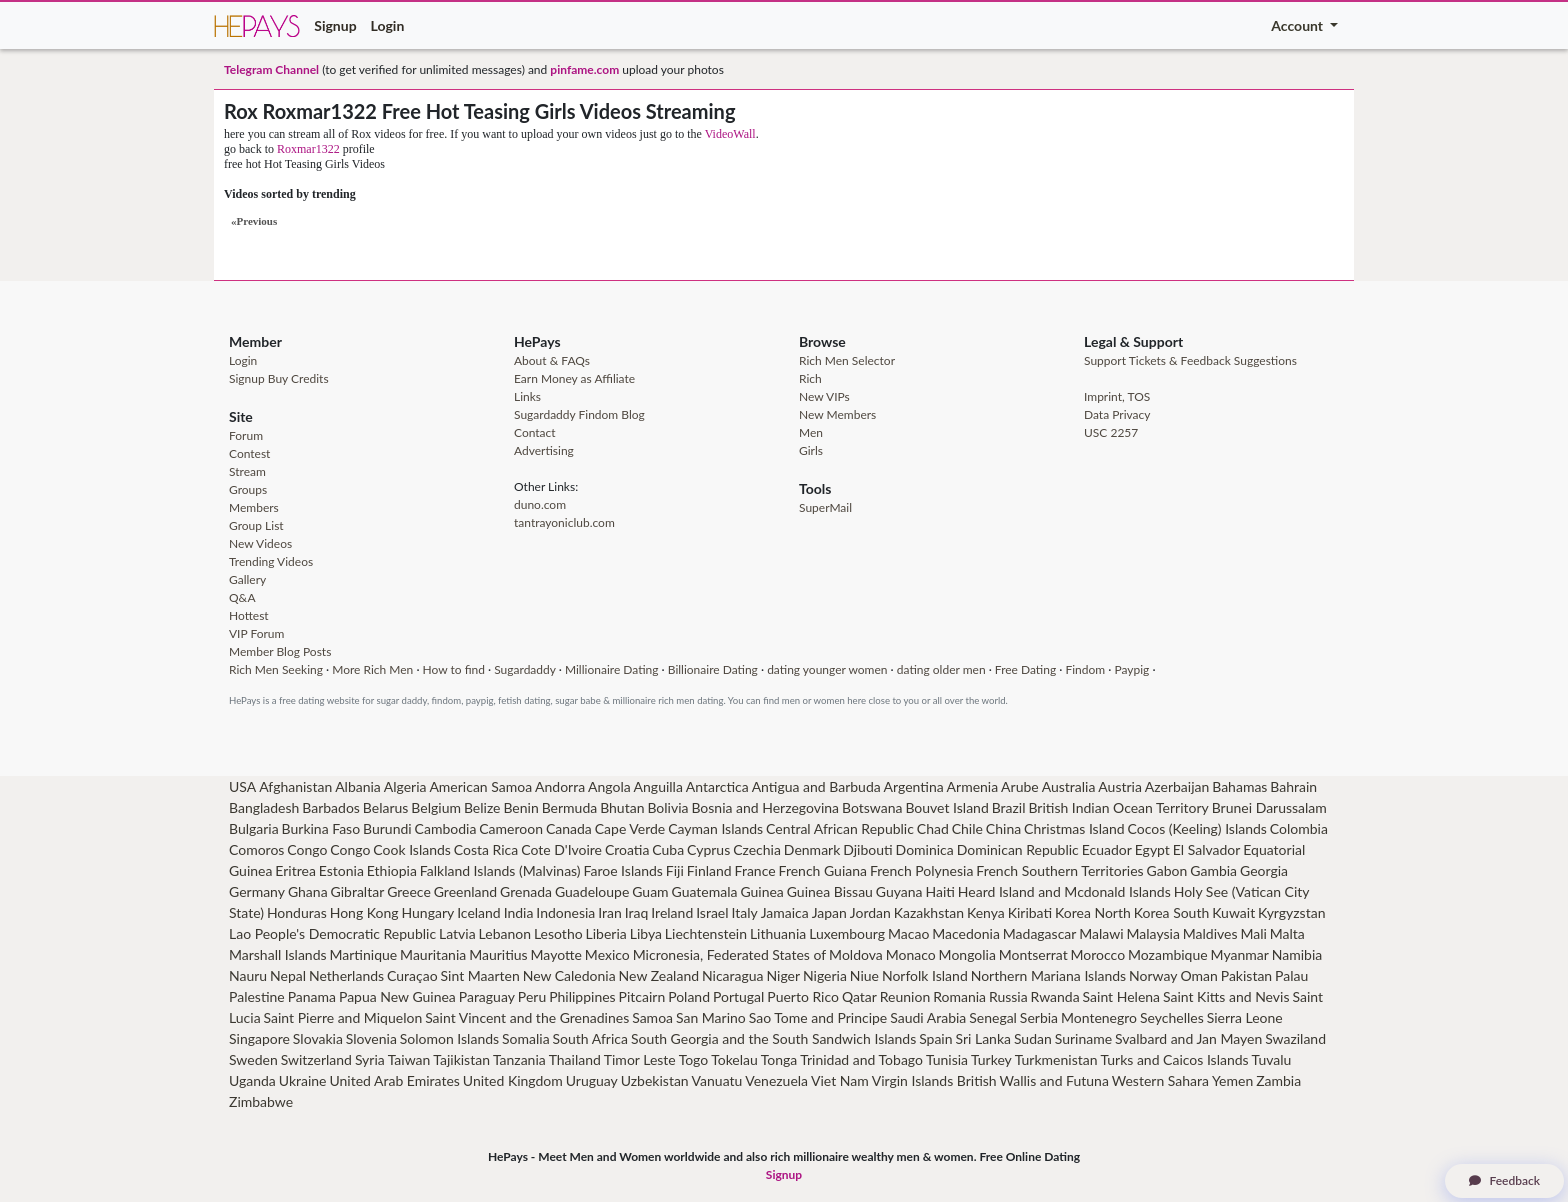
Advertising (544, 450)
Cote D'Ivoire (561, 849)
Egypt (1152, 849)
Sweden (253, 1059)
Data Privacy (1117, 414)
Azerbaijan (1177, 786)
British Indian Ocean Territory (1118, 807)
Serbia (1039, 1017)
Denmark (812, 849)
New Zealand (659, 975)
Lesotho (558, 933)
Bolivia (667, 807)
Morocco (1098, 954)
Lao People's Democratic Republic (332, 933)
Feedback (1504, 1180)
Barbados (331, 807)
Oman (1198, 975)
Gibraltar (358, 891)
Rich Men (254, 669)
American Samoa (480, 786)
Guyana (899, 891)
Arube (1020, 786)
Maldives (1210, 933)
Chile (967, 828)
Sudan (1033, 1038)
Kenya (986, 912)
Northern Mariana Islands (1048, 975)
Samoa (652, 1017)
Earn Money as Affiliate (574, 378)
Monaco (911, 954)
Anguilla (658, 786)
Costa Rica (486, 849)
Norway (1153, 975)
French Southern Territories (1059, 870)
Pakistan (1246, 975)
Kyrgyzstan (1291, 912)
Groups (248, 489)
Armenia (973, 786)
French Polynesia (922, 870)
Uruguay (592, 1080)
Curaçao (412, 975)
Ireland (672, 912)
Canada (569, 828)
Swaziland (1295, 1038)
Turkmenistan (1056, 1059)
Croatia (627, 849)
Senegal (993, 1017)
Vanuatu (717, 1080)
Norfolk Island (925, 975)
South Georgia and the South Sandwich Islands (773, 1038)
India (519, 912)
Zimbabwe (261, 1101)
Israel (712, 912)
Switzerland (316, 1059)
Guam (650, 891)
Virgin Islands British (934, 1080)
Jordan (870, 912)
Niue (864, 975)
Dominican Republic (1018, 849)
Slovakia (318, 1038)
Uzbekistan (655, 1080)
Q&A (242, 597)
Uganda (252, 1080)
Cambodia (446, 828)
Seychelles (1172, 1017)
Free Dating (1025, 669)
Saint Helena (1121, 996)
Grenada (526, 891)
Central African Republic (840, 828)
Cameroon (511, 828)
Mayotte (556, 954)
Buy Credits (298, 378)
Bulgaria (254, 828)
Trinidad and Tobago (861, 1059)
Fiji (675, 870)
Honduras (297, 912)
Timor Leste (640, 1059)
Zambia (1278, 1080)
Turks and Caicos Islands (1174, 1059)
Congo (307, 849)
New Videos (260, 543)
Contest (249, 453)
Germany (257, 891)
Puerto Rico (803, 996)
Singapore (259, 1038)
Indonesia (565, 912)
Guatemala (705, 891)
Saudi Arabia (928, 1017)
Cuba (668, 849)
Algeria (405, 786)
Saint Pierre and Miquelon (343, 1017)
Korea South (1172, 912)
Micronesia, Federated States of (730, 954)
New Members (837, 414)
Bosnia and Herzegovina (765, 807)
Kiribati (1030, 912)
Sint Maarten (480, 975)
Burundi (387, 828)
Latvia (457, 933)
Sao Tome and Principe (818, 1017)
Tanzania (519, 1059)
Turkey (991, 1059)
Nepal (288, 975)
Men (811, 432)
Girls (811, 450)
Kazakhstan (929, 912)
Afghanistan (295, 786)
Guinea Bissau (830, 891)
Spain (935, 1038)
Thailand (575, 1059)
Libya (646, 933)
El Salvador (1207, 849)
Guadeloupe (592, 891)
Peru (532, 996)
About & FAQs (552, 360)
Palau (1291, 975)
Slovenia (371, 1038)
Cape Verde (630, 828)
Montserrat (1033, 954)
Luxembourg (847, 933)
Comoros (256, 849)
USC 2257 (1111, 432)
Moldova (856, 954)
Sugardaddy (524, 669)
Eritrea (295, 870)
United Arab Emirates (394, 1080)
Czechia (757, 849)
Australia (1069, 786)
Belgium (436, 807)
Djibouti (867, 849)
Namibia (1297, 954)
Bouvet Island (946, 807)
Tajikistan (461, 1059)
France (755, 870)
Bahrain (1293, 786)
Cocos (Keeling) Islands (1197, 828)
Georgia (1264, 870)
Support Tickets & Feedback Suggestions (1190, 360)
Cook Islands (412, 849)
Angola (609, 786)
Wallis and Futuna (1054, 1080)
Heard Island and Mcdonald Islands (1064, 891)
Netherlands (346, 975)
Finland (709, 870)
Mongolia (967, 954)
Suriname (1083, 1038)
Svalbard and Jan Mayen (1188, 1038)
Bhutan (622, 807)
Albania (358, 786)
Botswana (872, 807)
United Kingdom (513, 1080)
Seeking (302, 669)
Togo (694, 1059)
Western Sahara (1160, 1080)
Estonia (341, 870)
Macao (908, 933)
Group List (256, 525)
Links (527, 396)
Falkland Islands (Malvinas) (500, 870)
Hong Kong (364, 912)
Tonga (779, 1059)
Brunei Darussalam (1269, 807)
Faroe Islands (623, 870)
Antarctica (717, 786)
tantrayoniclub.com (564, 522)
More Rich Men (372, 669)
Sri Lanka (983, 1038)
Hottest (249, 615)
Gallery (247, 579)
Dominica (925, 849)
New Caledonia (569, 975)
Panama (312, 996)
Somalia (526, 1038)
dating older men (941, 669)
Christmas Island (1074, 828)
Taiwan (409, 1059)
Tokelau (734, 1059)
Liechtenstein (706, 933)
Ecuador (1107, 849)
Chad (933, 828)
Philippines (582, 996)
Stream (247, 471)
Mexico (607, 954)
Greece (409, 891)
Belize (482, 807)
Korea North (1093, 912)
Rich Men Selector (847, 360)
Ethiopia (392, 870)
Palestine (257, 996)
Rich (810, 378)
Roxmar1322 (308, 149)
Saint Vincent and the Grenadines (527, 1017)
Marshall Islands (278, 954)
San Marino (711, 1017)
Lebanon (505, 933)
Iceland (479, 912)
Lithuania (778, 933)
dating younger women (827, 669)
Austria (1120, 786)
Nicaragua (733, 975)
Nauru (248, 975)
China (1003, 828)
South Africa (590, 1038)
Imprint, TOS (1117, 396)
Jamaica (785, 912)
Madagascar (1040, 933)
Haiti (939, 891)
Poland (689, 996)
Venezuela (776, 1080)
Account (1298, 25)
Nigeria (825, 975)
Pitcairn (642, 996)
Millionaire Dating (612, 669)
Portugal (738, 996)
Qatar (859, 996)
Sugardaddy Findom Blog (579, 414)
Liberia (606, 933)
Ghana (308, 891)
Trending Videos (271, 561)
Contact (535, 432)
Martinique (364, 954)
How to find (454, 669)
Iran (610, 912)
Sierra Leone (1245, 1017)
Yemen (1232, 1080)
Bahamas (1239, 786)
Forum (246, 435)
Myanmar (1240, 954)
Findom (1085, 669)
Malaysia (1153, 933)
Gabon (1167, 870)
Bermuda (570, 807)
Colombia (1299, 828)
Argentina (914, 786)
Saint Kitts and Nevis (1226, 996)
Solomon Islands (449, 1038)
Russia (1008, 996)
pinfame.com (584, 69)
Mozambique (1168, 954)
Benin (520, 807)
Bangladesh (264, 807)
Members (254, 507)
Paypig (1131, 669)
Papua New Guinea (397, 996)
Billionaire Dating (713, 669)
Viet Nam (840, 1080)
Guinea (761, 891)
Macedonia (966, 933)
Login (388, 25)
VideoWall (730, 134)
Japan (829, 912)
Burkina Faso (321, 828)
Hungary (427, 912)
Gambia (1213, 870)
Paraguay (487, 996)
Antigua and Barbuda (816, 786)
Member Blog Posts (280, 651)
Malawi (1101, 933)
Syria (370, 1059)
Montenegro (1099, 1017)
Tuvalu (1272, 1059)
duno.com (540, 504)
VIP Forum (256, 633)
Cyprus (708, 849)
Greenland (465, 891)
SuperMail (825, 507)
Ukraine (303, 1080)
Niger (783, 975)
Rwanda (1055, 996)
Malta (1287, 933)
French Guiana (823, 870)
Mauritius (498, 954)
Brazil (1009, 807)
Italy (745, 912)
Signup (335, 25)
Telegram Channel (271, 69)
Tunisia (947, 1059)
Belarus (386, 807)
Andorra (560, 786)
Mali (1253, 933)
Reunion (905, 996)
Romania (959, 996)
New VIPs (824, 396)
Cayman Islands (715, 828)
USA (242, 786)
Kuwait (1233, 912)
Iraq (637, 912)
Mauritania (433, 954)
